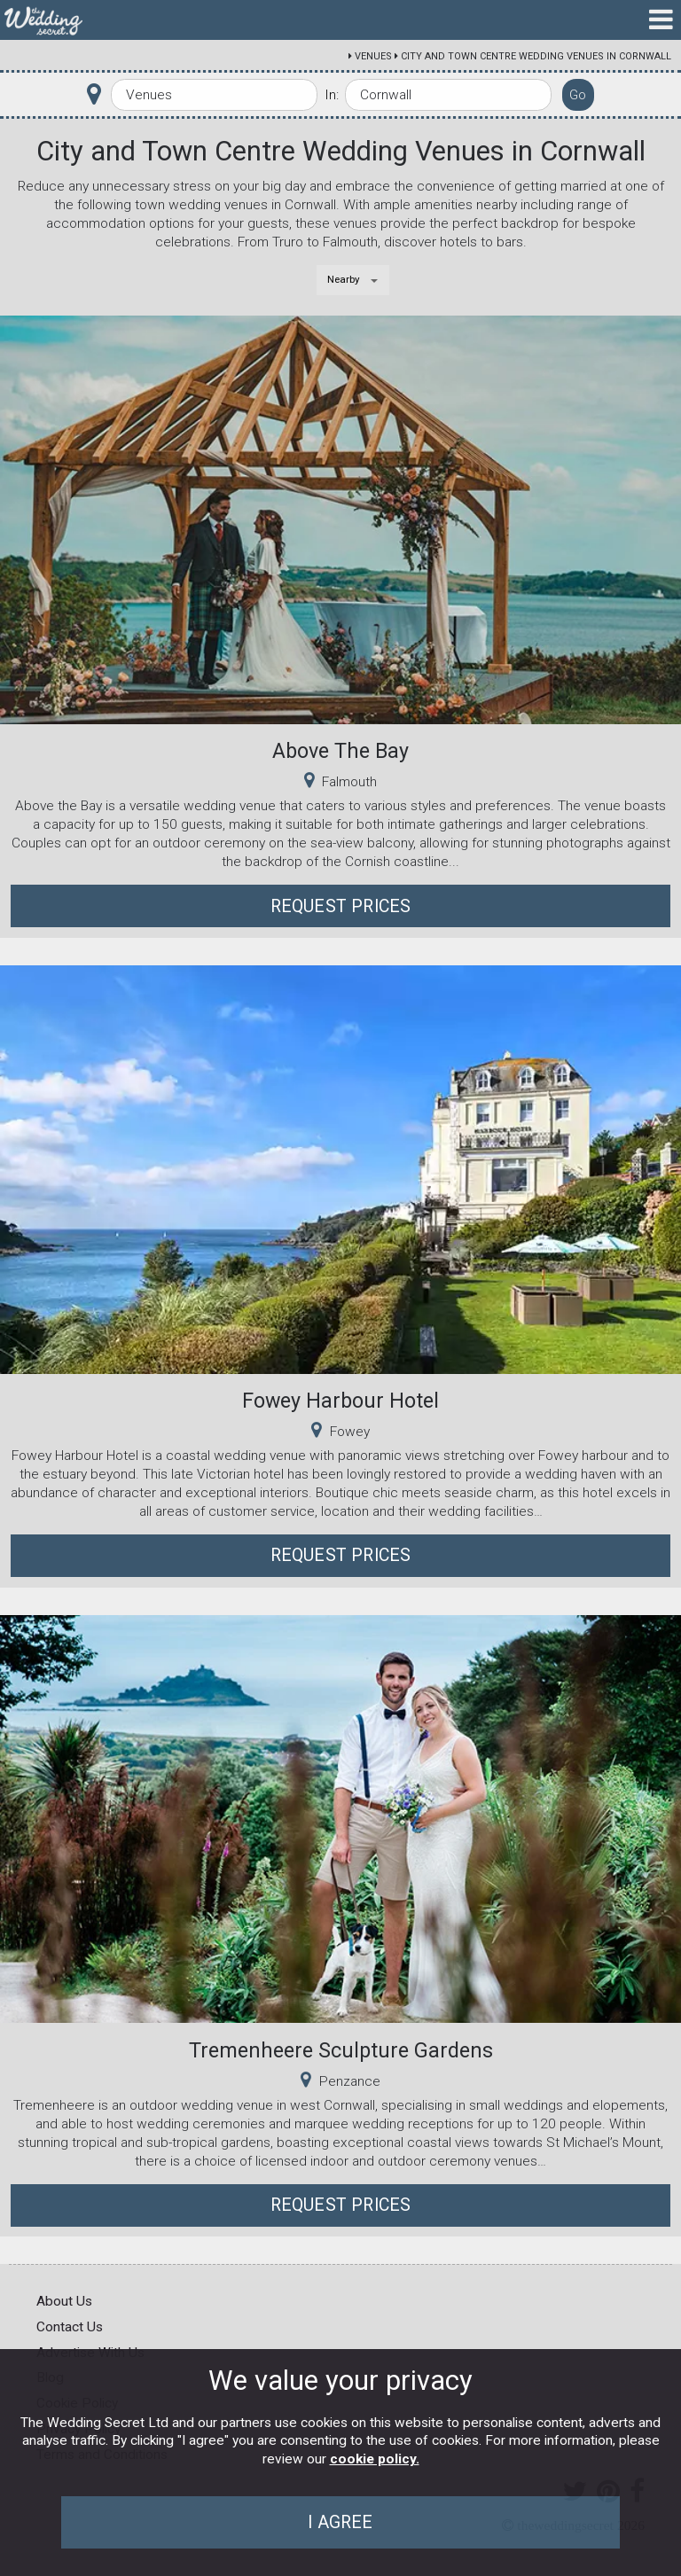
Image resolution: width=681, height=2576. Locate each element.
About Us (64, 2301)
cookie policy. (374, 2459)
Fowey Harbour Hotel (340, 1400)
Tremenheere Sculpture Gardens (341, 2050)
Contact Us (69, 2327)
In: (332, 95)
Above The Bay (340, 750)
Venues (373, 56)
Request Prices (340, 906)
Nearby (343, 279)
